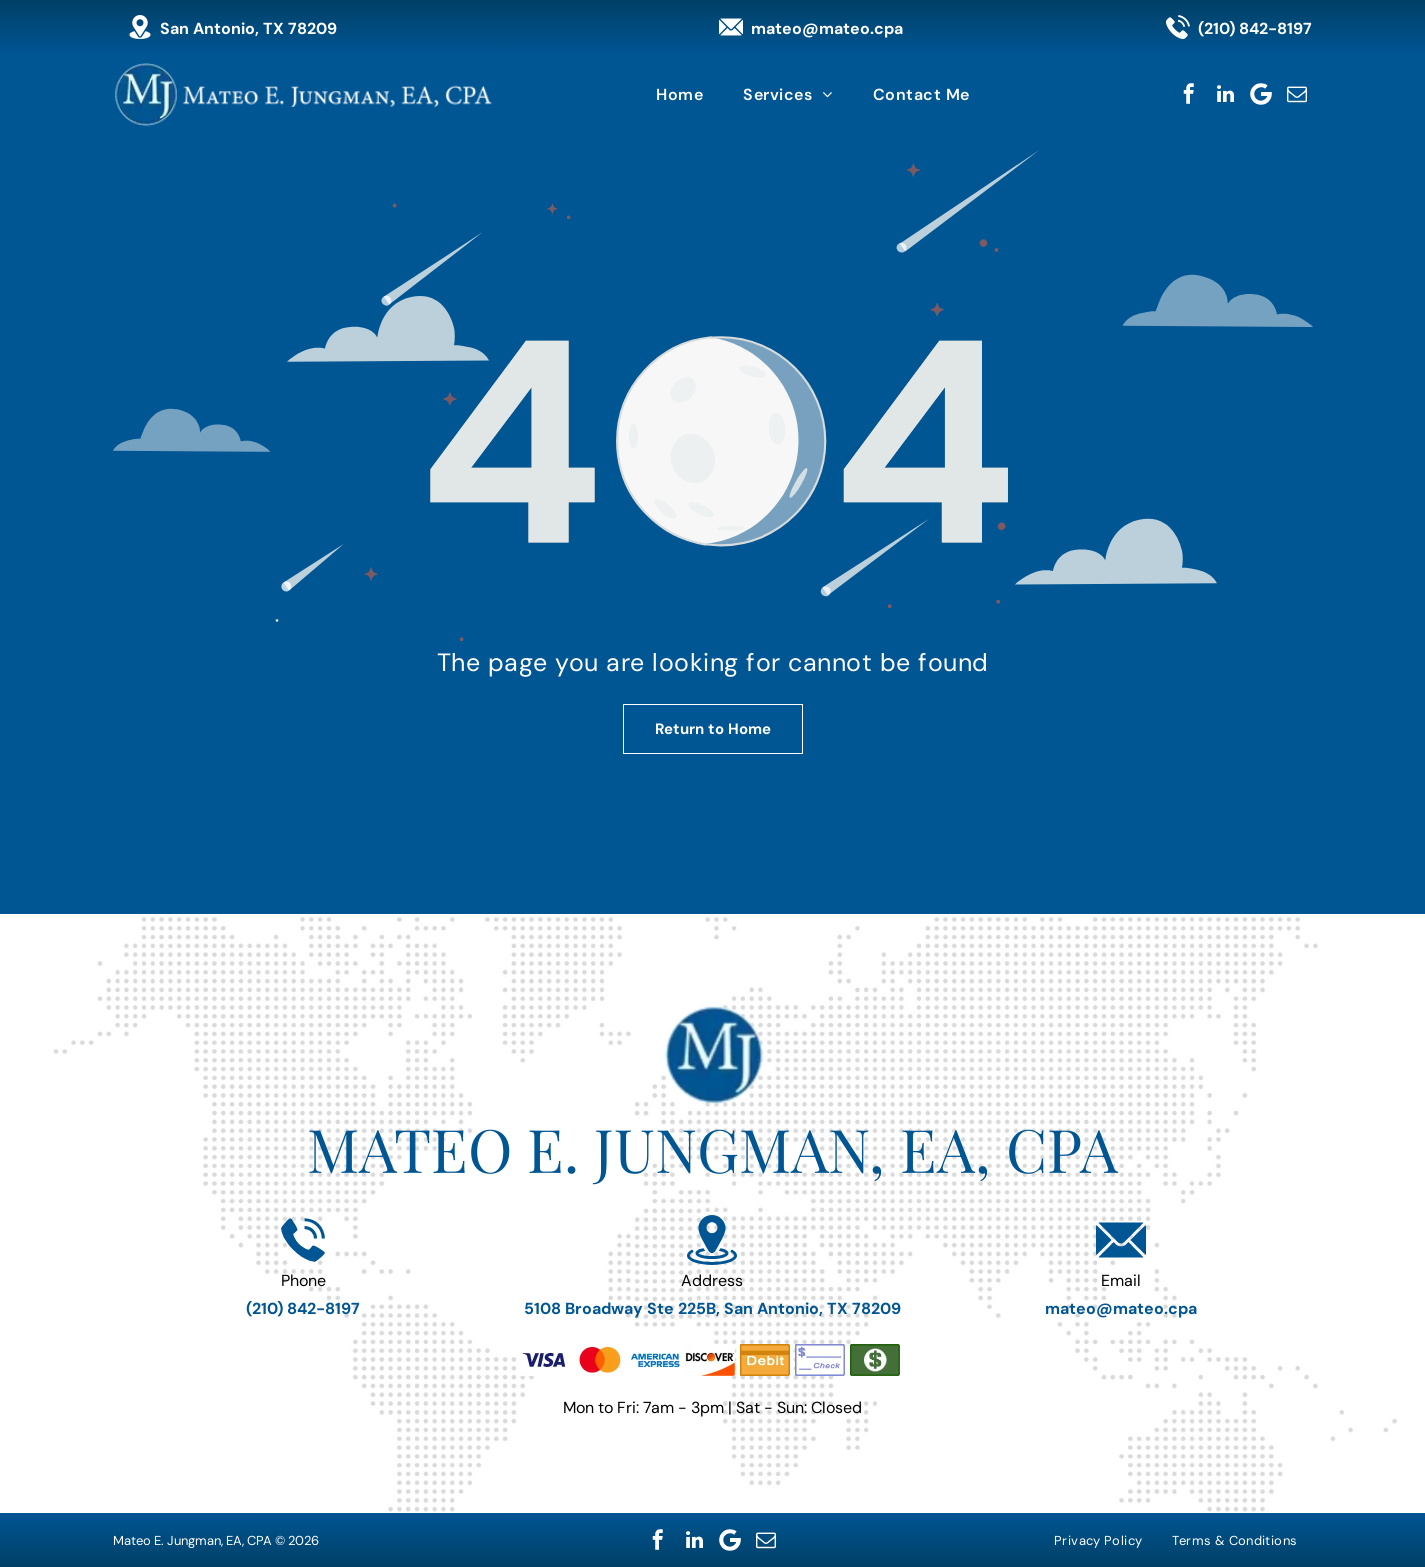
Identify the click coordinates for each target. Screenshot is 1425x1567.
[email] (1297, 94)
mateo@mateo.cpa (827, 28)
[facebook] (1189, 94)
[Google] (1261, 94)
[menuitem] (679, 94)
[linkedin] (1225, 94)
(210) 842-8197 (1255, 28)
